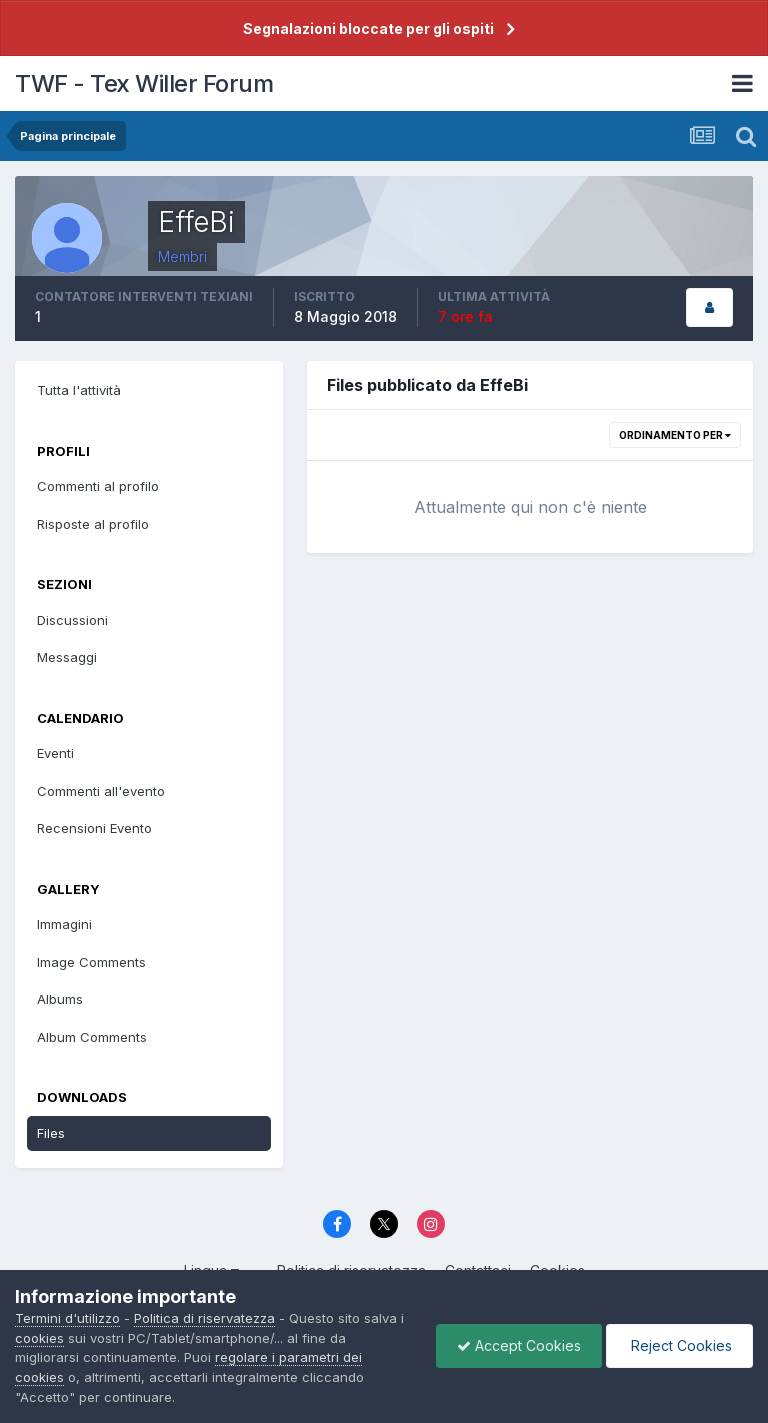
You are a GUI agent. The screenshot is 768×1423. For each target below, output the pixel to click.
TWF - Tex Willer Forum (144, 83)
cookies (39, 1338)
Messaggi (67, 657)
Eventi (55, 753)
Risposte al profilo (93, 524)
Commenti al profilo (98, 486)
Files (51, 1133)
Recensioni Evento (94, 828)
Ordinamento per (675, 435)
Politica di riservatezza (204, 1318)
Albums (60, 999)
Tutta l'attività (79, 390)
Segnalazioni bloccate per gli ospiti (368, 28)
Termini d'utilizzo (67, 1318)
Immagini (64, 924)
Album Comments (92, 1037)
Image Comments (91, 962)
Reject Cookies (679, 1345)
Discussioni (72, 620)
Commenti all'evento (101, 791)
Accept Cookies (519, 1345)
